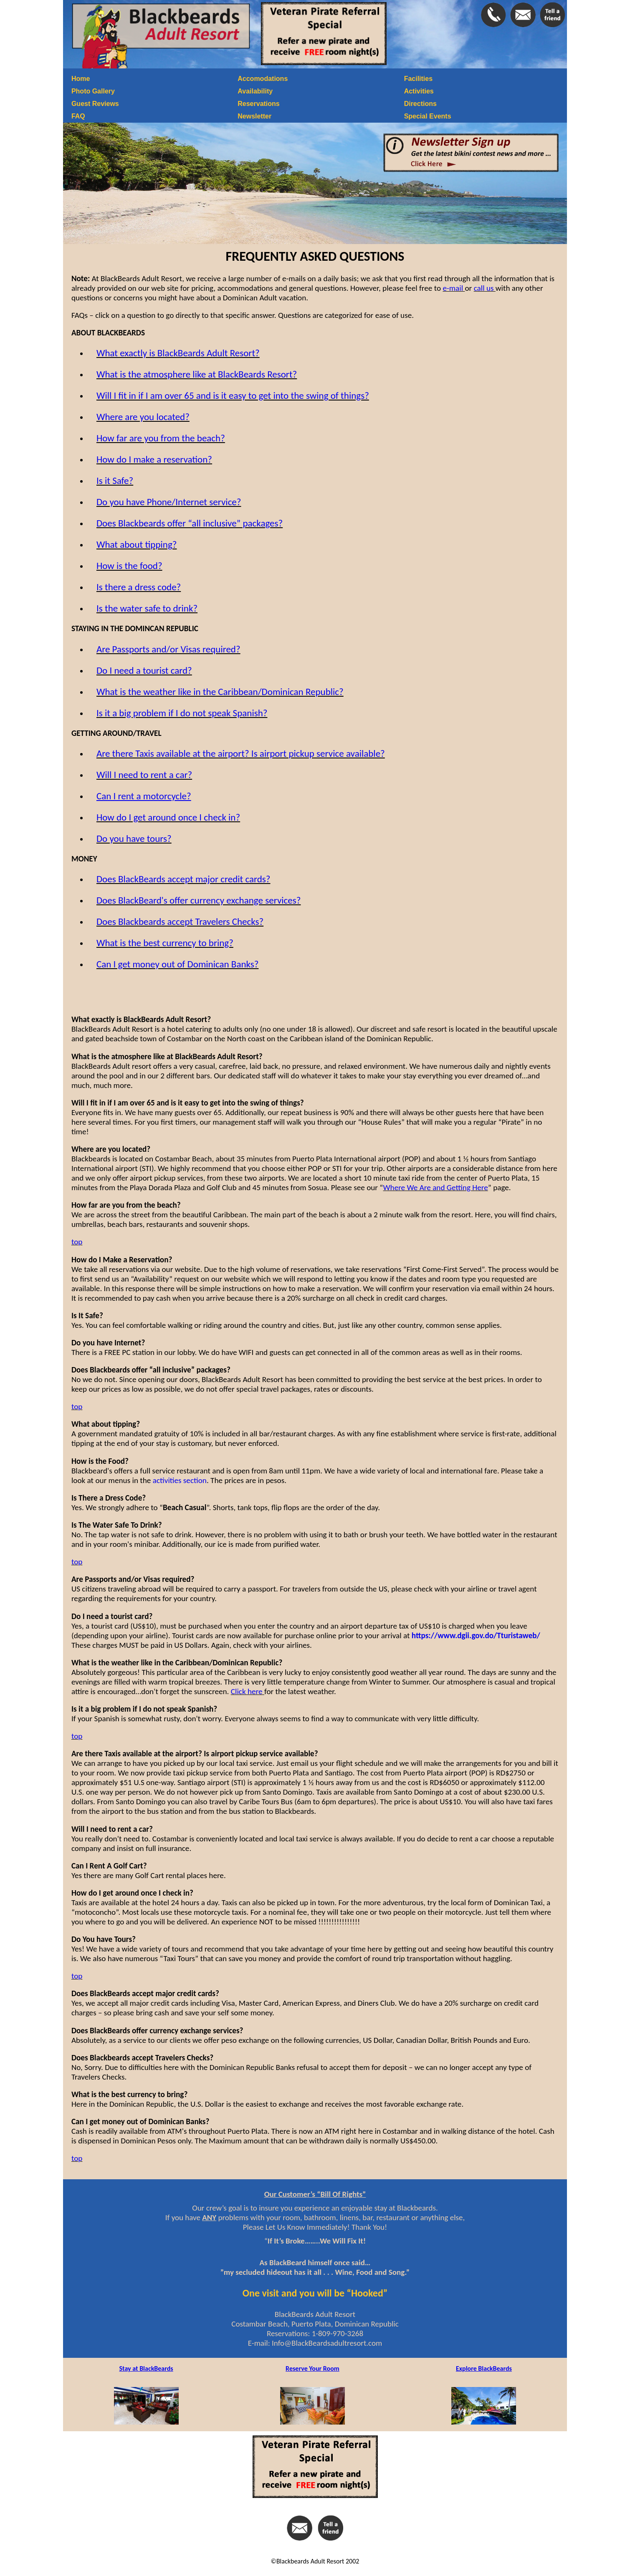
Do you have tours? (134, 838)
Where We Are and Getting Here (435, 1187)
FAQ (78, 116)
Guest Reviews (95, 103)
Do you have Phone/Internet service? (168, 502)
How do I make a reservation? (154, 459)
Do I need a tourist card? (144, 670)
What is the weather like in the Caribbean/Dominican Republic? (220, 692)
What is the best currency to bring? (164, 943)
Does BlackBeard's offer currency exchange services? (198, 900)
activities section (180, 1480)
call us (485, 288)
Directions (420, 103)
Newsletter (254, 116)
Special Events (427, 116)
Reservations (259, 103)
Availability (255, 91)
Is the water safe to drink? (146, 608)
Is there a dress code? (138, 587)
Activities (419, 91)
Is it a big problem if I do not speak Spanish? (182, 713)
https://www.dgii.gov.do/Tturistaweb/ (476, 1635)
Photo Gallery (93, 91)
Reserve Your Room (312, 2368)
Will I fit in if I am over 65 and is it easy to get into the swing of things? (232, 395)
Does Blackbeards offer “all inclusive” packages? (189, 523)
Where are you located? (143, 417)
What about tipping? (136, 544)
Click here (247, 1691)
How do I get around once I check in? (168, 817)
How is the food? (129, 566)
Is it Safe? (114, 480)
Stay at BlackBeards (146, 2368)
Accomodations (263, 78)
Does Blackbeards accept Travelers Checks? (179, 921)
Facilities (418, 78)
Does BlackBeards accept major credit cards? (183, 879)
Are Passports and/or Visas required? (168, 649)
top (76, 1241)
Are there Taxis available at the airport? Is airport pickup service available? (240, 753)
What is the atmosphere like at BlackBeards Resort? (196, 374)
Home (80, 78)
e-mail (454, 288)
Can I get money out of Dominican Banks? (177, 964)
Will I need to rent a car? (144, 775)
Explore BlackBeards (484, 2368)
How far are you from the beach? (160, 438)
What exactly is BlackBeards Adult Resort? (178, 353)
